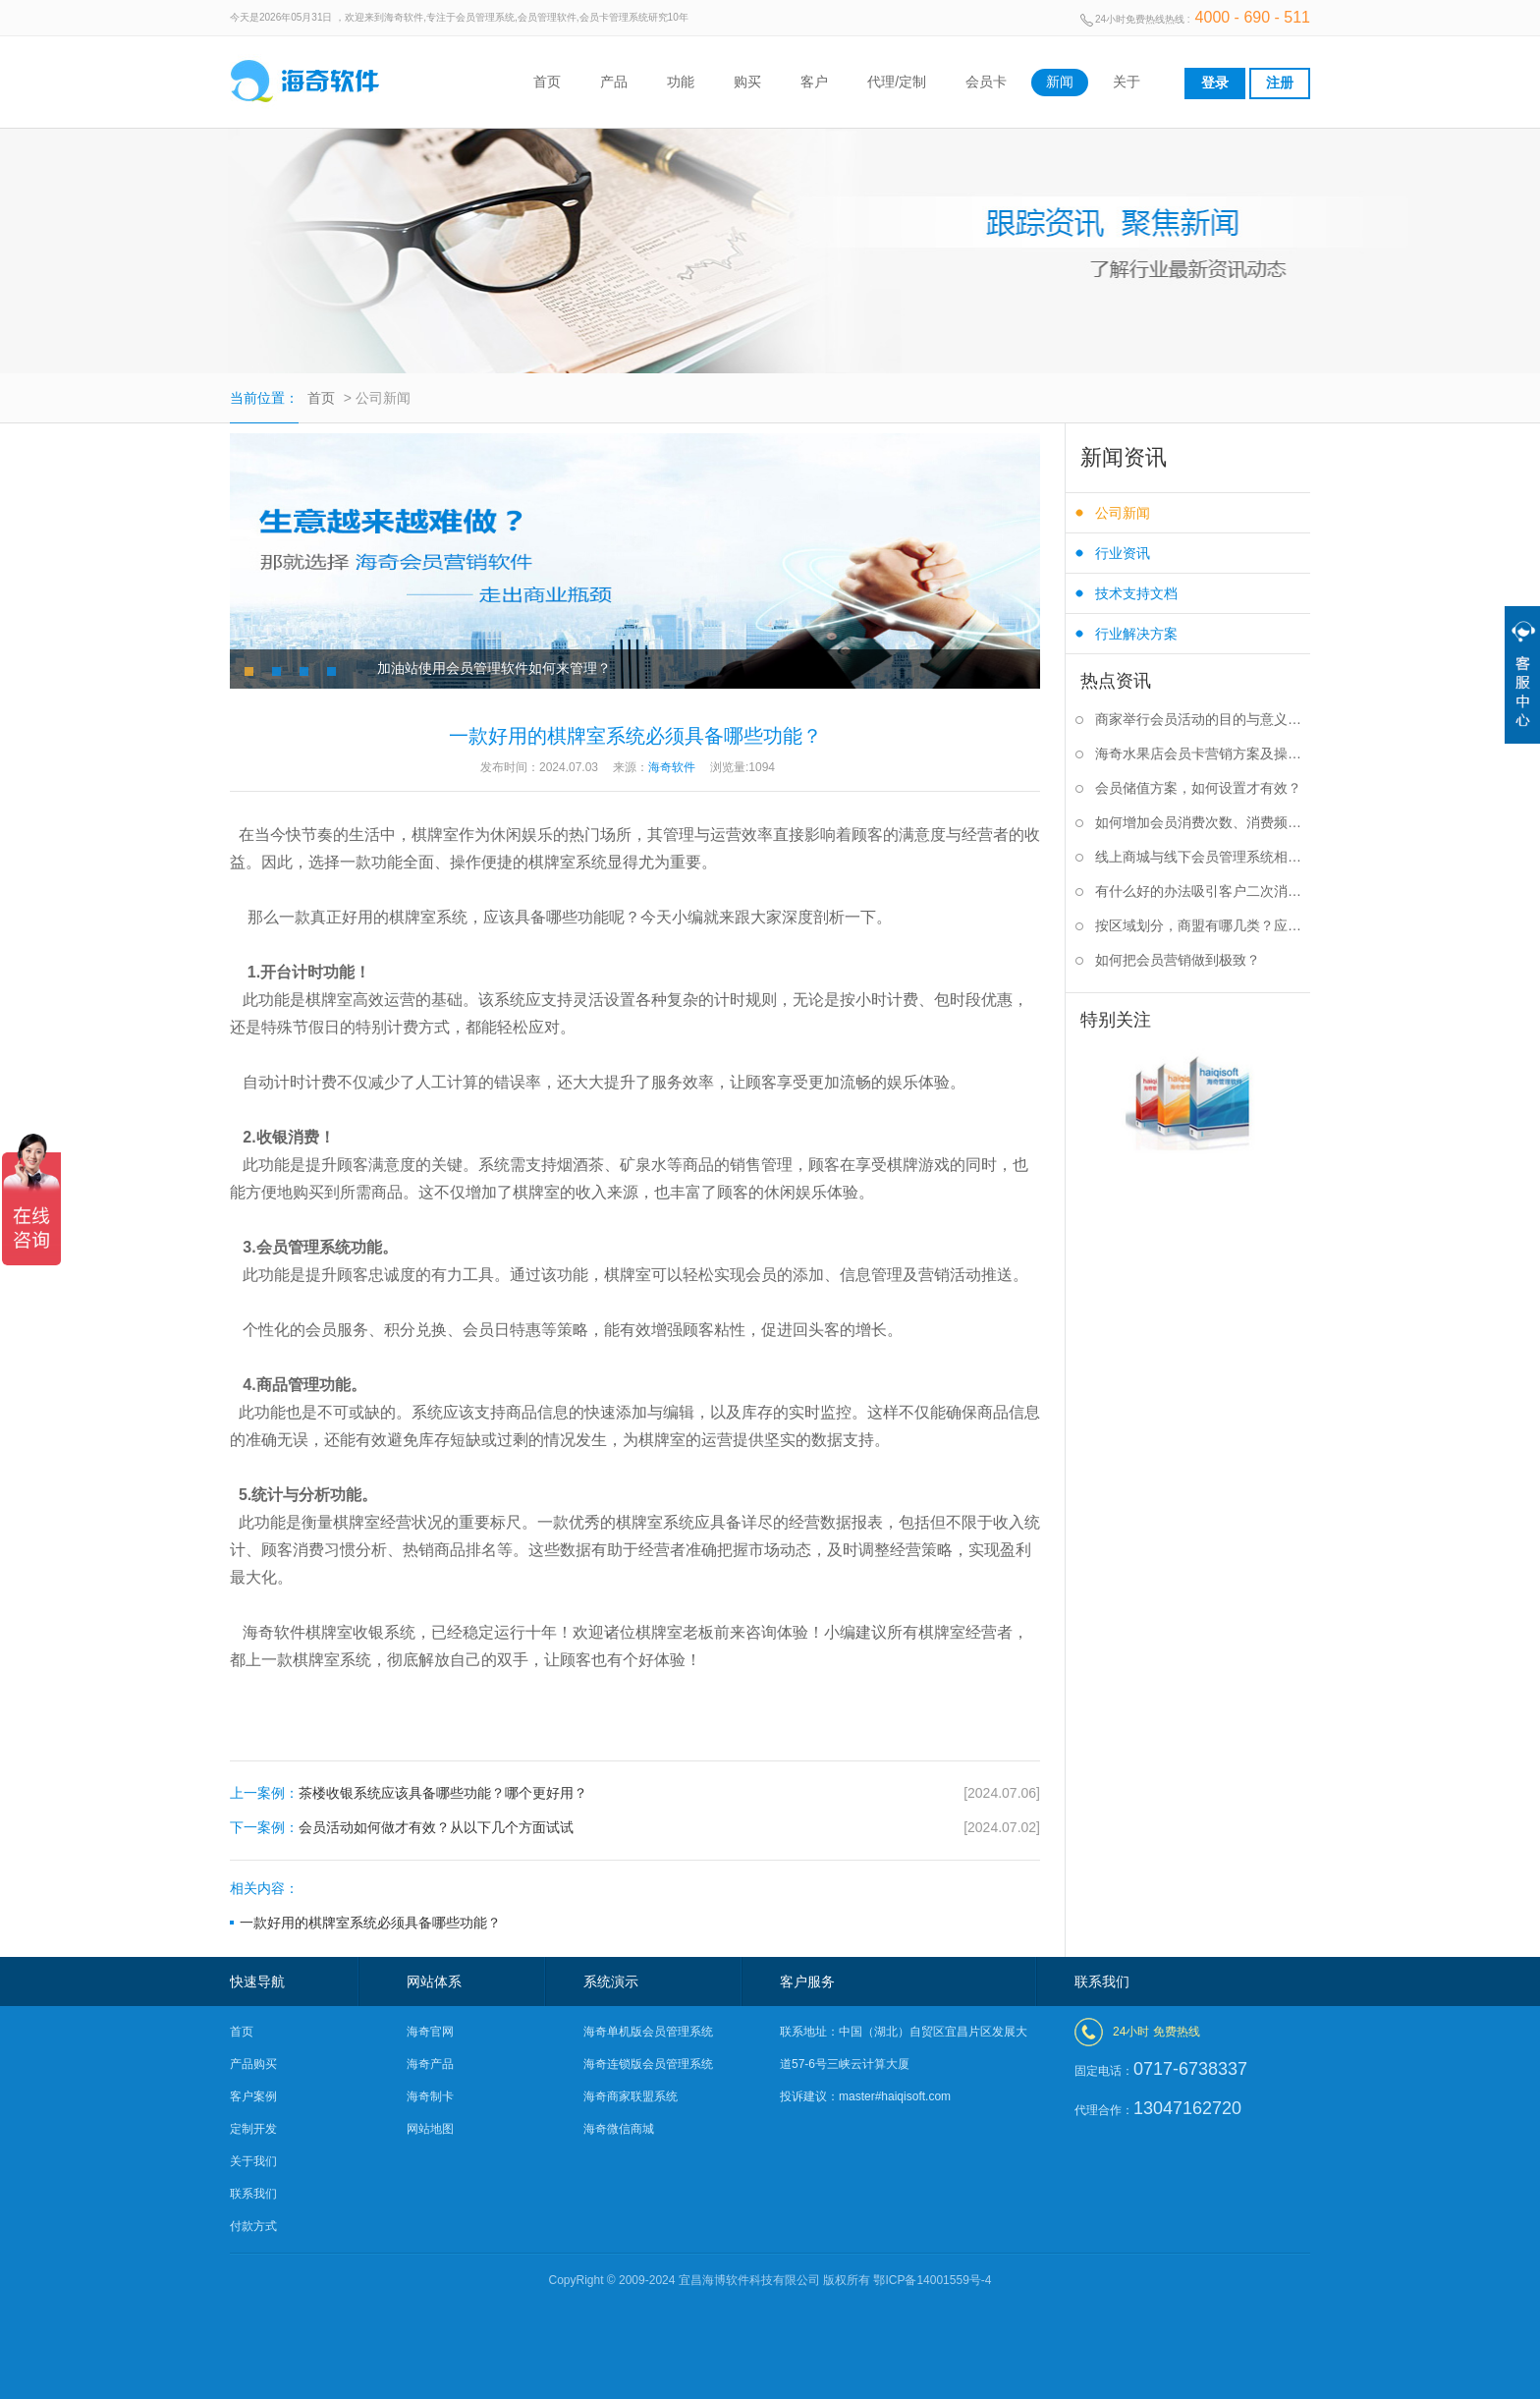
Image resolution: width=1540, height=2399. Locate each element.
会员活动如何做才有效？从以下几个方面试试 (635, 1828)
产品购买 (253, 2064)
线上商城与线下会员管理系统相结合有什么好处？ (1202, 857)
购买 (747, 81)
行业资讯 (1122, 553)
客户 (814, 81)
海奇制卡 (430, 2096)
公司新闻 (1122, 513)
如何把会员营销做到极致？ (1177, 960)
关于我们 (253, 2161)
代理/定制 (896, 81)
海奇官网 (430, 2031)
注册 (1279, 82)
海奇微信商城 (618, 2129)
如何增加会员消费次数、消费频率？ (1202, 822)
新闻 (1059, 81)
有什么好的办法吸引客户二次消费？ (1202, 891)
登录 (1215, 82)
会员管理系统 (303, 1247)
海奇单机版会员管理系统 (648, 2031)
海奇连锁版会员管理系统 (648, 2064)
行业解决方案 (1136, 634)
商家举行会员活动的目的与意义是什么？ (1202, 719)
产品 (614, 81)
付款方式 (253, 2226)
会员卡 (986, 81)
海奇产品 (430, 2064)
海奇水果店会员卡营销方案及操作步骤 (1202, 753)
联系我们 (253, 2194)
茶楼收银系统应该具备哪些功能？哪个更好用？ (635, 1793)
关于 (1126, 81)
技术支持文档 (1136, 593)
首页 (547, 81)
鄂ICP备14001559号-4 (932, 2280)
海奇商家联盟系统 (630, 2096)
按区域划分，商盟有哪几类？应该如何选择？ (1202, 925)
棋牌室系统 (428, 917)
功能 (680, 81)
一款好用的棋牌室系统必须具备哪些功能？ (370, 1922)
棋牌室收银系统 (360, 1632)
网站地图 (430, 2129)
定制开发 (253, 2129)
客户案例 (253, 2096)
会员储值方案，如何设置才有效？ (1198, 788)
